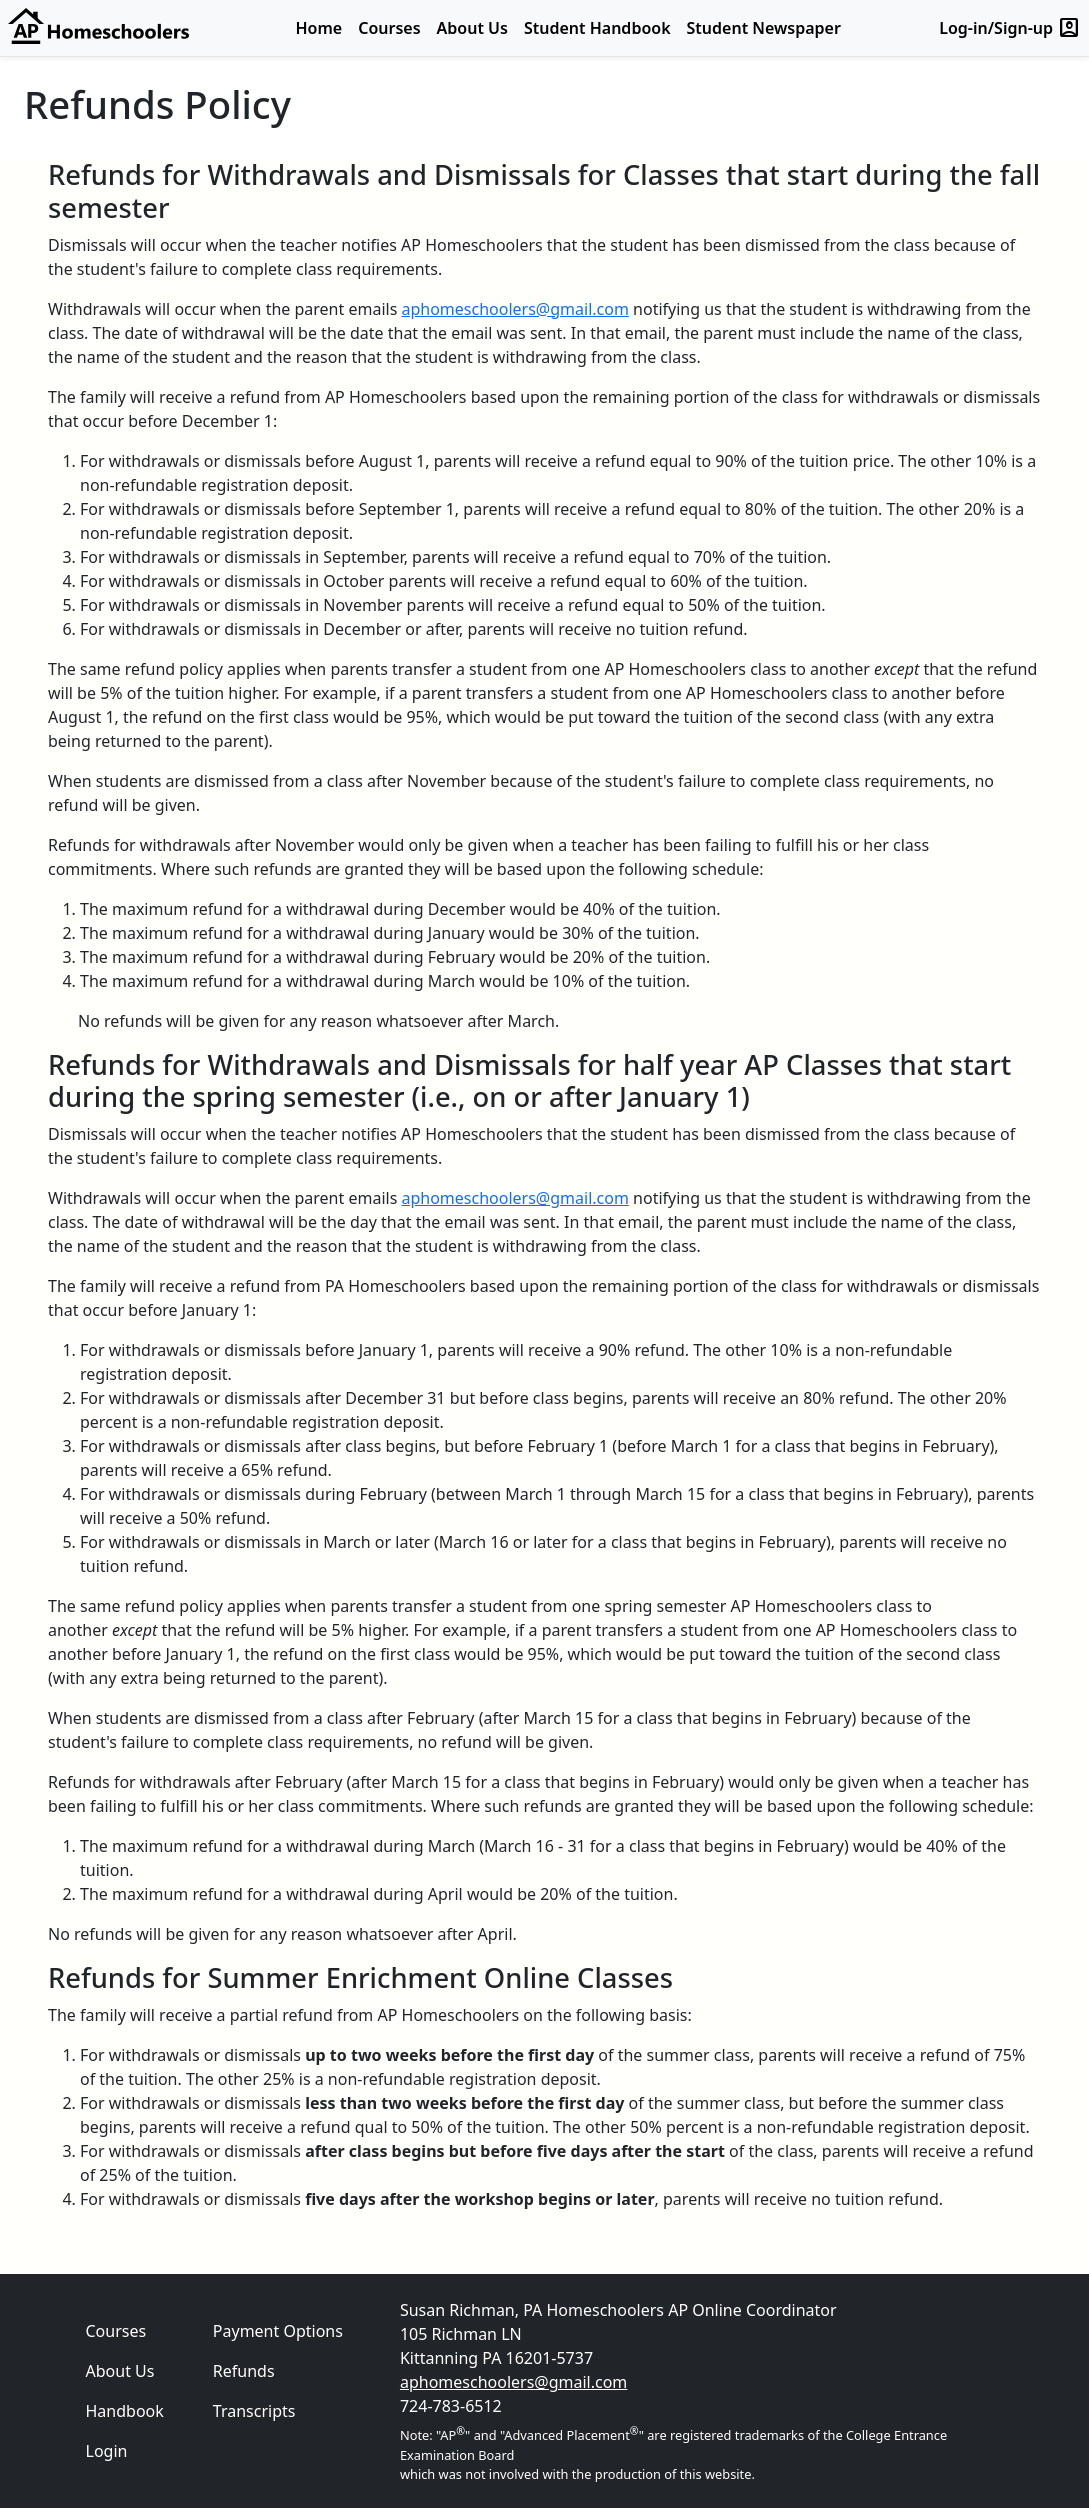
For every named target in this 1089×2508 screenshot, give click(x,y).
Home (319, 28)
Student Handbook (597, 28)
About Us (472, 28)
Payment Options (278, 2331)
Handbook (125, 2411)
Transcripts (254, 2411)
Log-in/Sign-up (1010, 28)
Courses (389, 28)
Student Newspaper (764, 28)
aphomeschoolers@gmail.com (514, 309)
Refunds (244, 2371)
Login (107, 2451)
